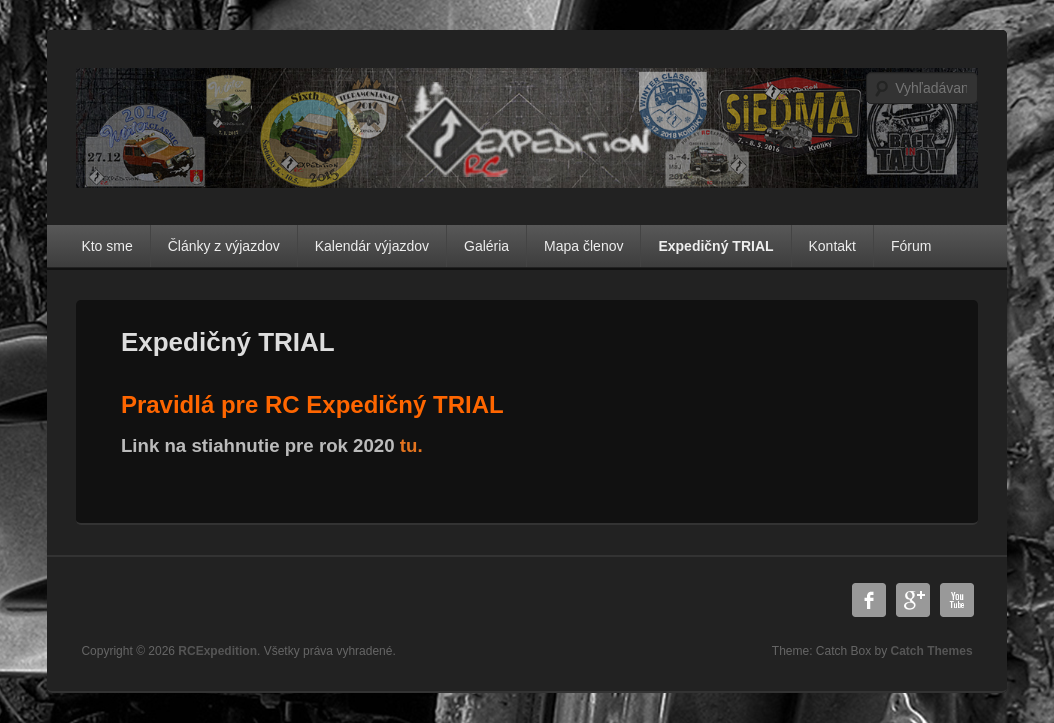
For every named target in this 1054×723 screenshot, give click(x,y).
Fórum (911, 246)
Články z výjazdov (224, 246)
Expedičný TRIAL (715, 246)
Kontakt (832, 246)
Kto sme (106, 246)
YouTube (957, 600)
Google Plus (913, 600)
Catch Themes (932, 651)
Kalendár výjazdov (372, 246)
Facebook (869, 600)
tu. (411, 445)
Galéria (486, 246)
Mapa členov (583, 246)
